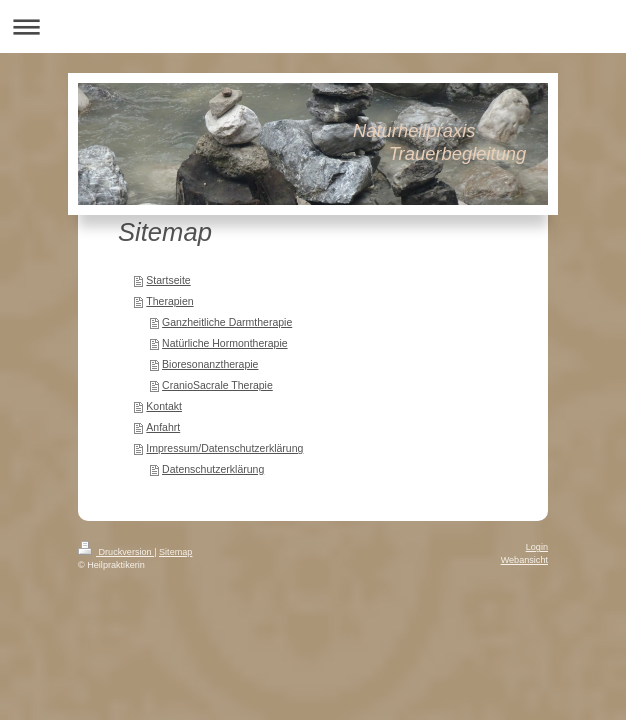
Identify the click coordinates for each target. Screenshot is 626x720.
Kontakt (164, 406)
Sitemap (175, 552)
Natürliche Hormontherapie (224, 343)
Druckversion (116, 552)
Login (537, 547)
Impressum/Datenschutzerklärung (224, 448)
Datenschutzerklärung (213, 469)
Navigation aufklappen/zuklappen (313, 26)
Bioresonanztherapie (210, 364)
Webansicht (524, 560)
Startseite (168, 280)
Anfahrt (163, 427)
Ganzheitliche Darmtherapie (227, 322)
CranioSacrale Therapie (217, 385)
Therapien (169, 301)
